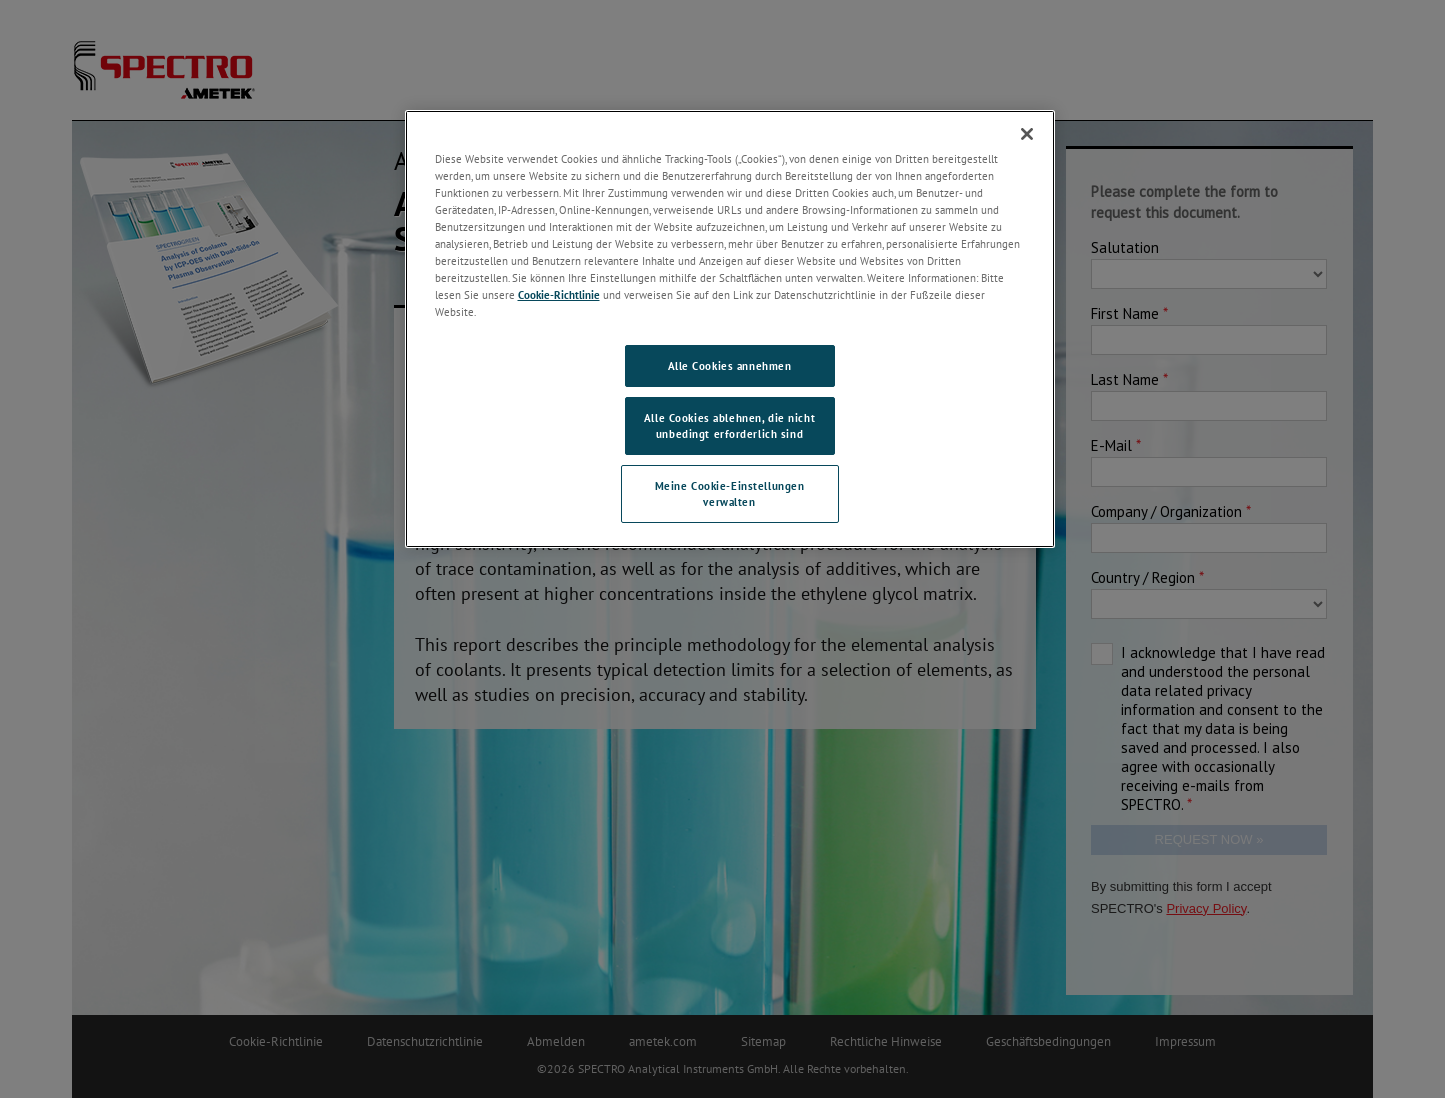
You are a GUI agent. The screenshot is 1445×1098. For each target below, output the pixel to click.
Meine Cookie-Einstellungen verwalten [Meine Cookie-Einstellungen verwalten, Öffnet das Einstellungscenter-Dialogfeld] (730, 493)
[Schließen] (1027, 134)
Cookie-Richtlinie (559, 294)
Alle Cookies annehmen (730, 365)
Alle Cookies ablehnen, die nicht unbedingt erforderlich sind (729, 425)
